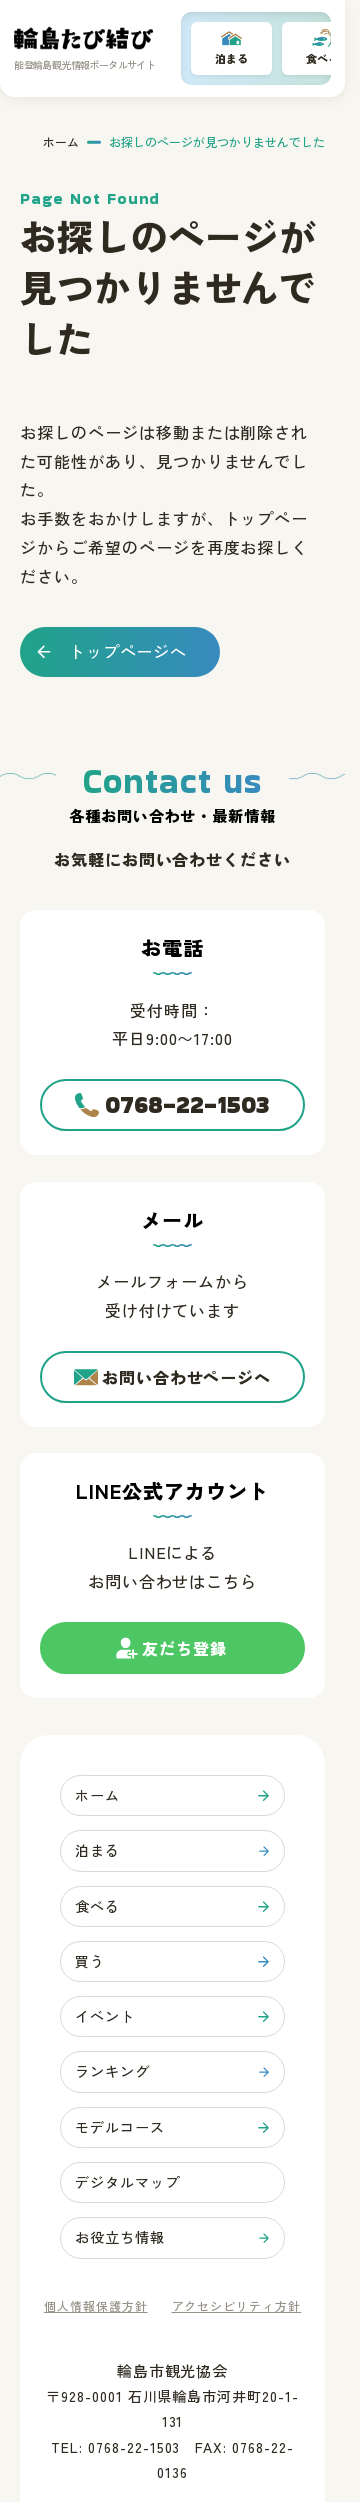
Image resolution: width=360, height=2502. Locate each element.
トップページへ (128, 651)
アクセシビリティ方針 (237, 2307)
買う (90, 1962)
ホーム (61, 142)
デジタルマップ (127, 2183)
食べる (97, 1906)
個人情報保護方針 (96, 2307)
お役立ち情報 (120, 2239)
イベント (105, 2017)
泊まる (231, 58)
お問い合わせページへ (187, 1377)
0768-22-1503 (187, 1104)
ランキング (112, 2073)
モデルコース (120, 2128)
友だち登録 (184, 1656)
